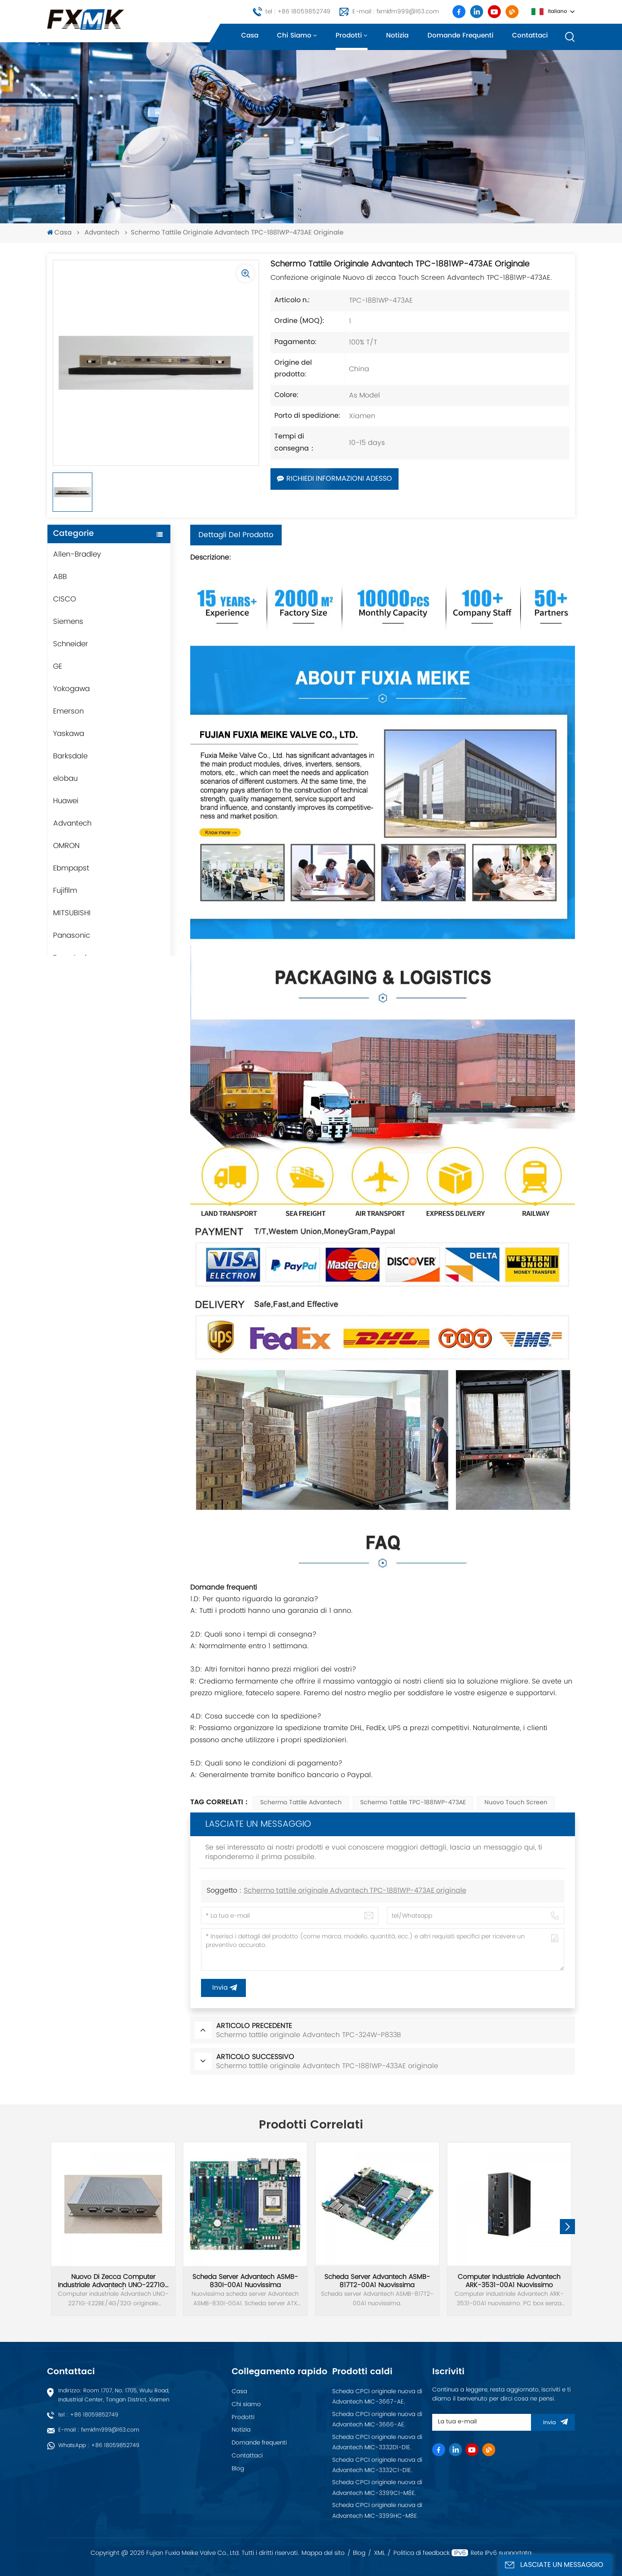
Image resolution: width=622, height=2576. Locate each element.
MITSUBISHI (72, 913)
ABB (60, 577)
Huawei (66, 801)
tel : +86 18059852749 (297, 11)
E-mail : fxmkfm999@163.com (395, 11)
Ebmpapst (71, 868)
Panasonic (71, 936)
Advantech (102, 233)
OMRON (66, 846)
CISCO (64, 599)
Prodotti (349, 35)
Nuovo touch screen (515, 1803)
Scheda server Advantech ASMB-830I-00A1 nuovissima (245, 2281)
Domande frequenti (460, 35)
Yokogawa (71, 689)
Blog (238, 2468)
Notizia (397, 35)
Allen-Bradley (77, 554)
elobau (65, 779)
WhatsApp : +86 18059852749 (98, 2445)
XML (379, 2553)
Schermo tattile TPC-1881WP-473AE (413, 1803)
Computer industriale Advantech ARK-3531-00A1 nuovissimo (509, 2281)
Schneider (70, 644)
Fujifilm (65, 891)
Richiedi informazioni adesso (334, 479)
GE (57, 666)
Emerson (68, 711)
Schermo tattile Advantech (301, 1803)
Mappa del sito (323, 2553)
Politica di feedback (421, 2553)
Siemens (68, 622)
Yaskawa (68, 734)
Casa (249, 35)
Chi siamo (294, 35)
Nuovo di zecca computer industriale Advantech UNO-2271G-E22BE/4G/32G (113, 2281)
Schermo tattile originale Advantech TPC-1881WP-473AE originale (355, 1891)
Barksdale (70, 756)
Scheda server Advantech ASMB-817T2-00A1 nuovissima (377, 2281)
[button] (567, 2226)
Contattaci (530, 35)
